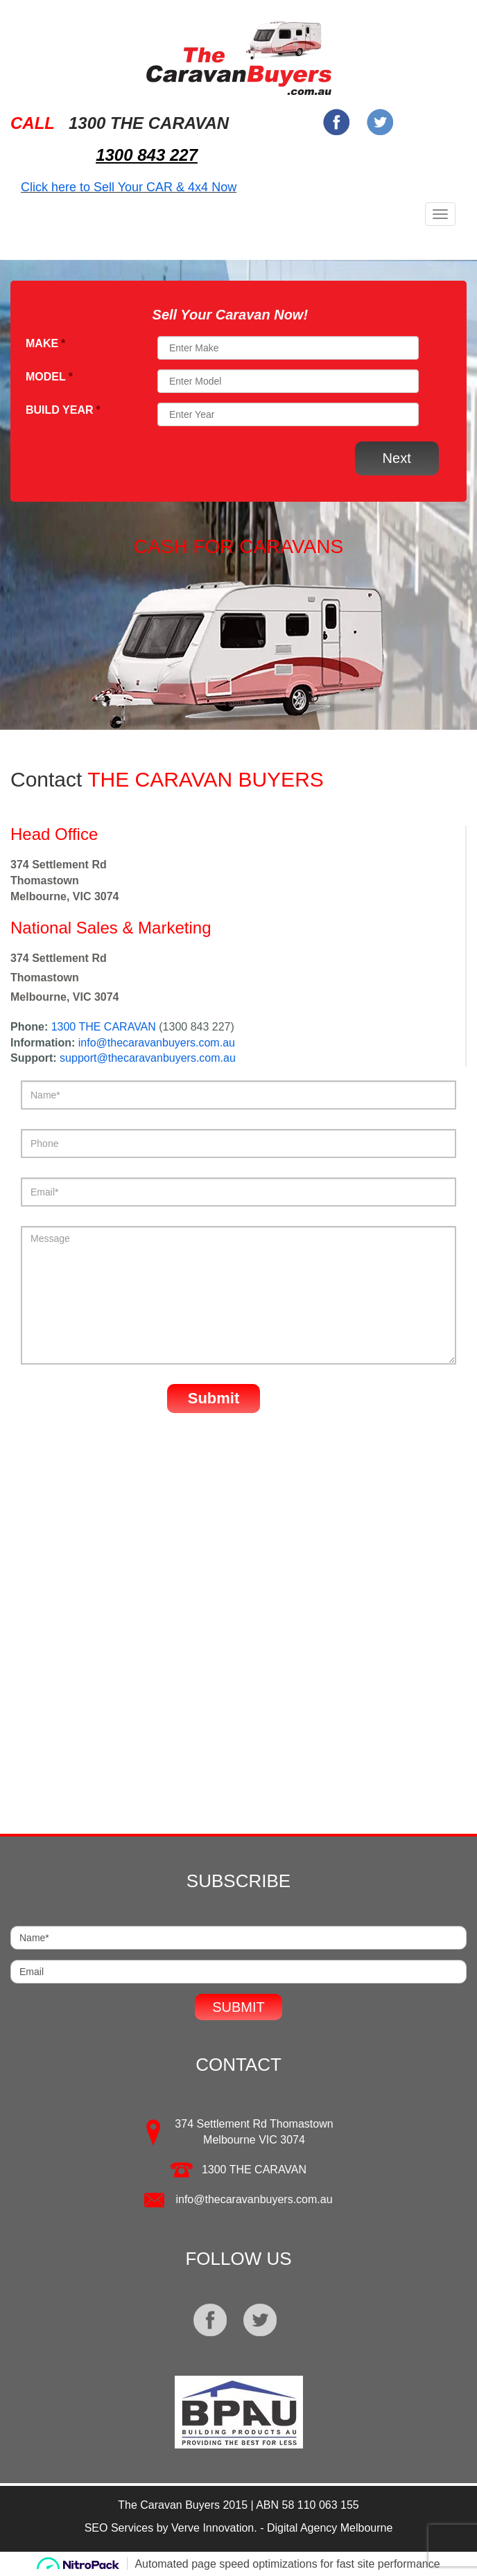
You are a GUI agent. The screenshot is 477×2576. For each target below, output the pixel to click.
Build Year (63, 410)
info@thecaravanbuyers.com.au (156, 1043)
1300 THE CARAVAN (103, 1027)
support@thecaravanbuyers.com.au (148, 1058)
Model (49, 377)
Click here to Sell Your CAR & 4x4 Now (128, 187)
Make (45, 343)
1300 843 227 (147, 155)
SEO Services (119, 2528)
